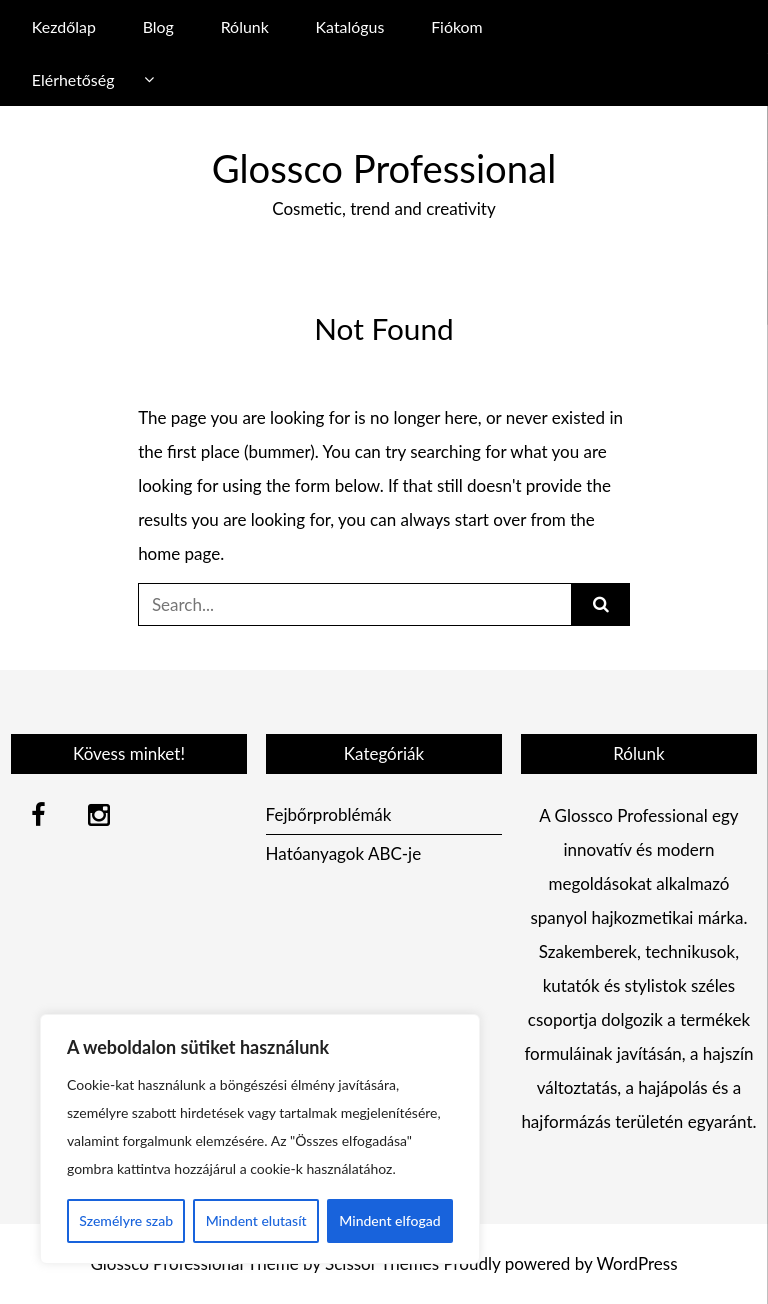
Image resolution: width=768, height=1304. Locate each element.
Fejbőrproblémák (329, 814)
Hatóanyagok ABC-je (344, 853)
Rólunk (245, 26)
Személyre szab (126, 1220)
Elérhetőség (73, 79)
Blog (158, 26)
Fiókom (457, 26)
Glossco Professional (384, 168)
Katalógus (350, 26)
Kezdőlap (64, 26)
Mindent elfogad (389, 1220)
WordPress (636, 1263)
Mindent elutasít (256, 1220)
